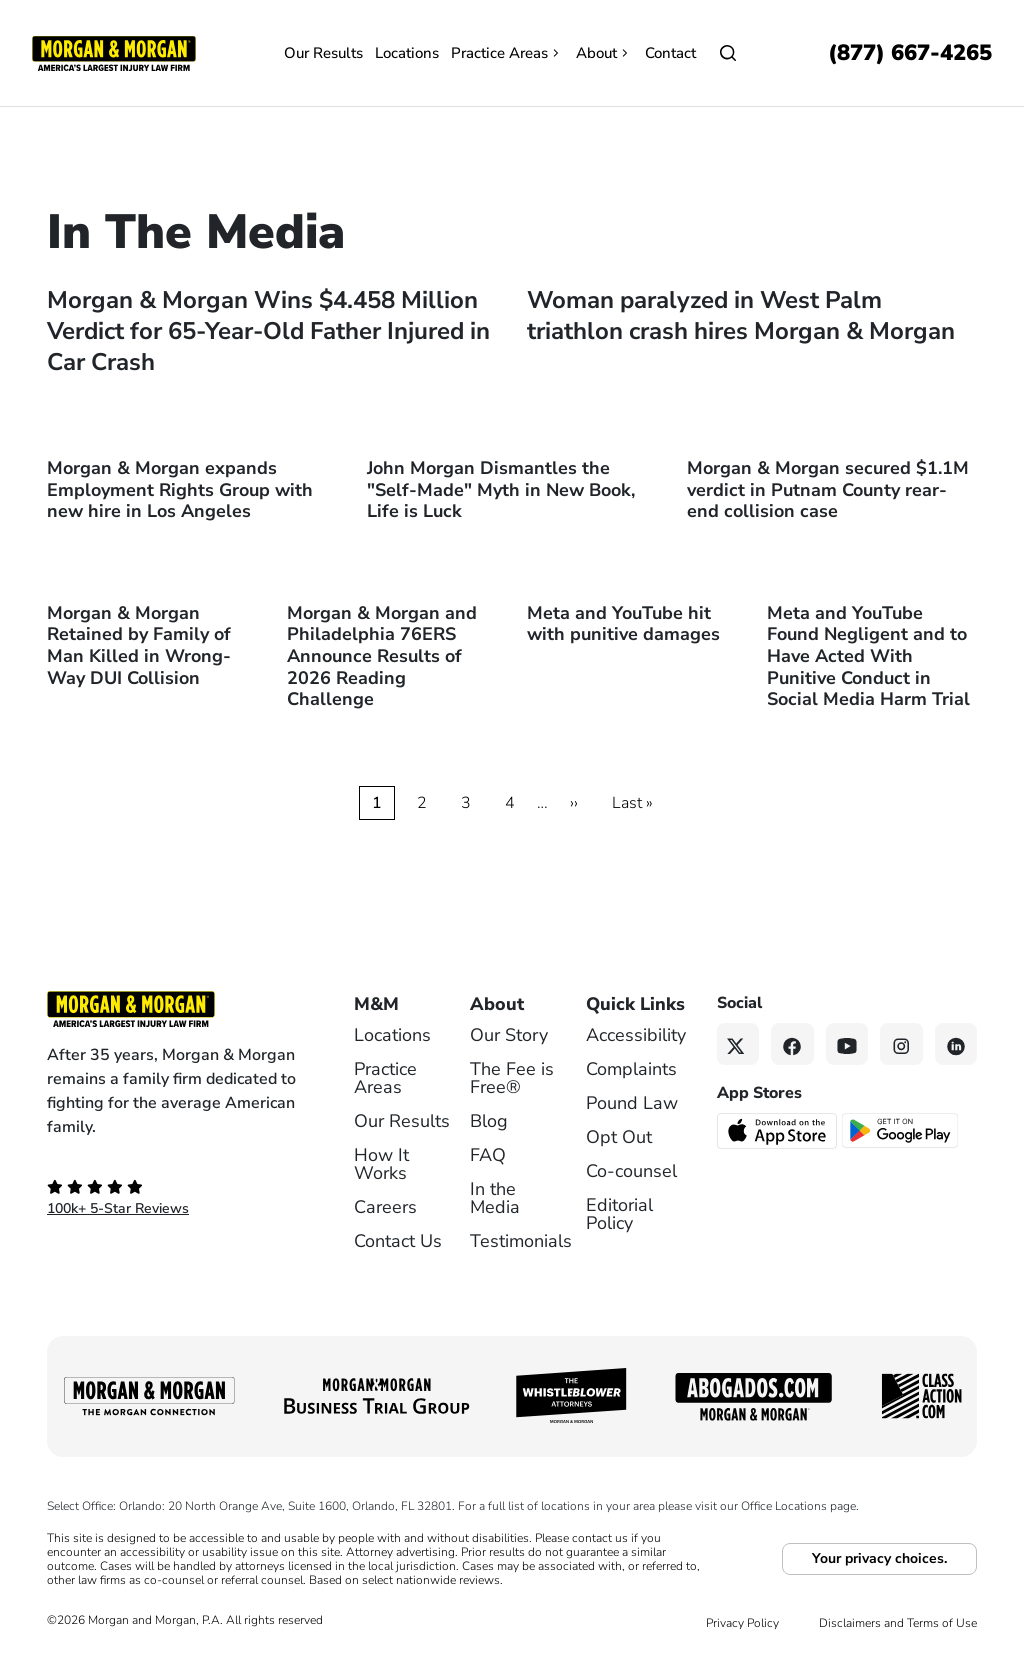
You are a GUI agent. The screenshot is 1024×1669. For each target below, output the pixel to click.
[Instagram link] (901, 1044)
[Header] (114, 52)
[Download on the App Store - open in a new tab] (778, 1130)
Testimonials (521, 1241)
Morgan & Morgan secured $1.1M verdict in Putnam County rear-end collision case (828, 489)
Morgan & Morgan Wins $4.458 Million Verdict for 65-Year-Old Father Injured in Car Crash (268, 331)
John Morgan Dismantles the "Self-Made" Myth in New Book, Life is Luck (501, 489)
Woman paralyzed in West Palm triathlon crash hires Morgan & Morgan (741, 315)
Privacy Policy (742, 1623)
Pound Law (632, 1103)
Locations (407, 53)
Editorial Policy (619, 1214)
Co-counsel (631, 1171)
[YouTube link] (847, 1044)
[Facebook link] (792, 1044)
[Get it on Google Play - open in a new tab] (901, 1130)
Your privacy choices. (879, 1558)
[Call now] (910, 53)
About (604, 53)
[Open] (728, 53)
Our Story (509, 1035)
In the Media (495, 1198)
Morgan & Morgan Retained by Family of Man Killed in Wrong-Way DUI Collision (139, 645)
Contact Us (398, 1241)
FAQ (488, 1155)
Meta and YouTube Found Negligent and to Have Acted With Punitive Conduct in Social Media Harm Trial (868, 656)
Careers (385, 1207)
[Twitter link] (738, 1044)
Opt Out (619, 1137)
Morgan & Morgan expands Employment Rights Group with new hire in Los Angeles (180, 489)
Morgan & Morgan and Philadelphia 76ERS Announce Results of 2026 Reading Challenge (382, 656)
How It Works (381, 1164)
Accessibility (636, 1035)
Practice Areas (507, 53)
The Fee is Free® (512, 1078)
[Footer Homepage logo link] (172, 1009)
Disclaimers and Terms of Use (898, 1623)
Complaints (631, 1069)
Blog (489, 1121)
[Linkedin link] (956, 1044)
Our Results (323, 53)
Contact (670, 53)
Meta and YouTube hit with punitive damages (623, 624)
